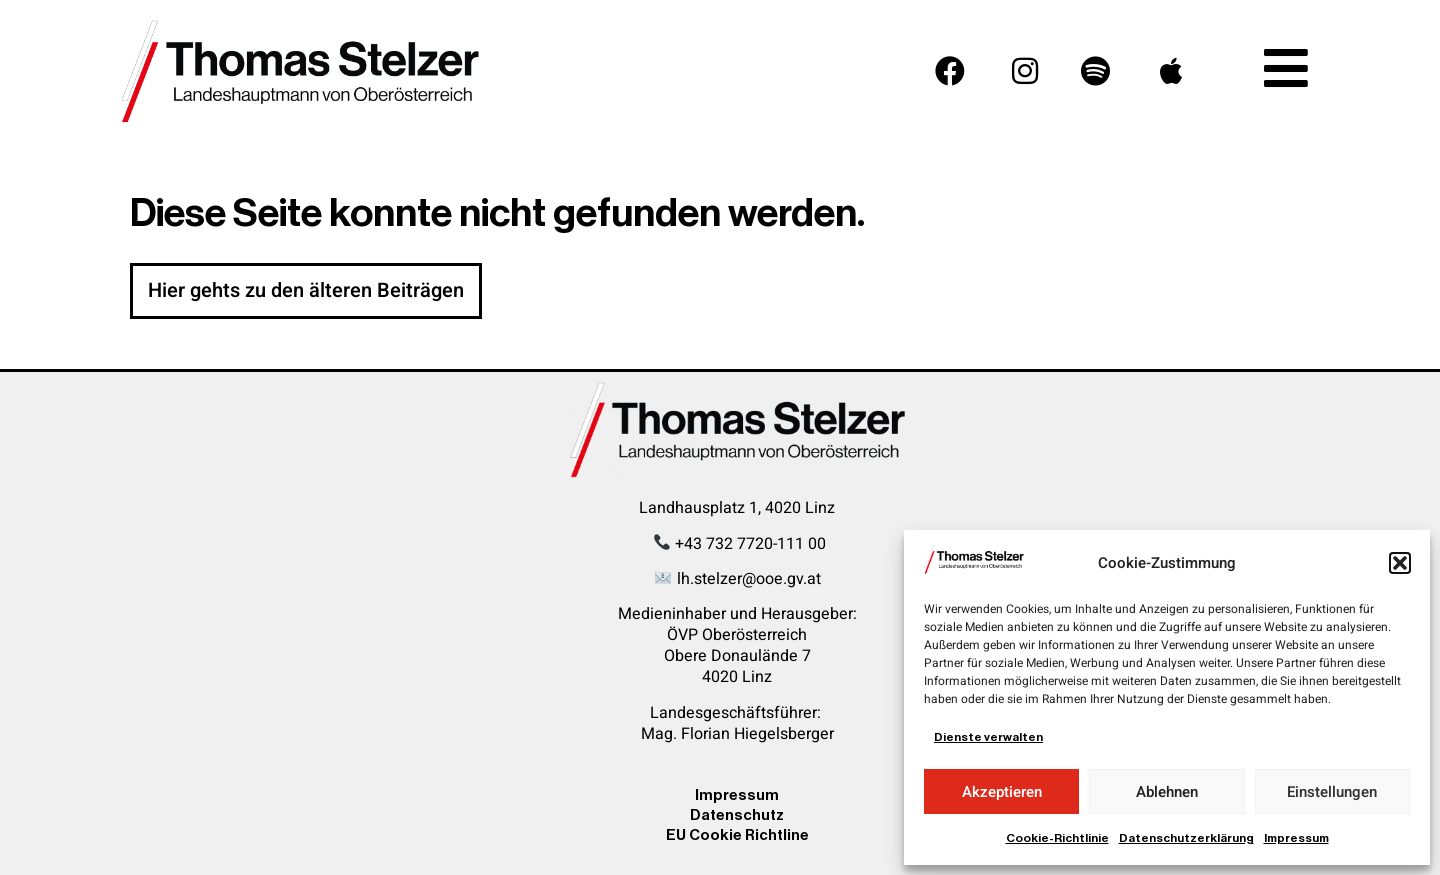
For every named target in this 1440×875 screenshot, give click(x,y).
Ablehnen (1167, 792)
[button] (1400, 563)
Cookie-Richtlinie (1057, 838)
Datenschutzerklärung (1186, 838)
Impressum (1296, 838)
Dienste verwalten (988, 737)
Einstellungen (1332, 792)
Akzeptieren (1002, 792)
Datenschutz (737, 814)
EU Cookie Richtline (737, 834)
